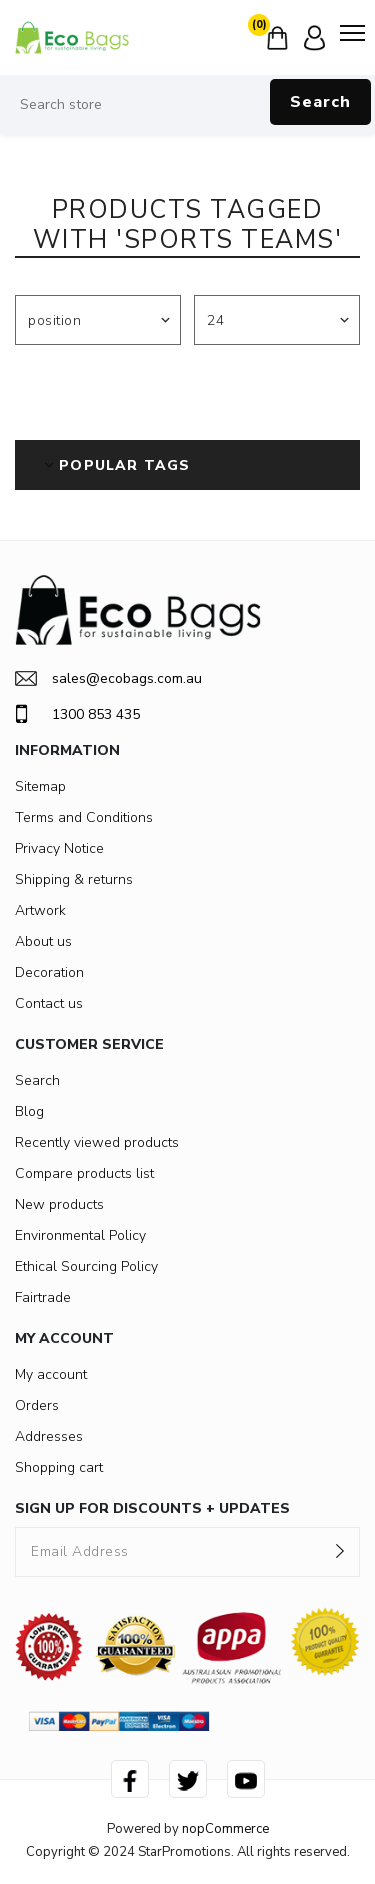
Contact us (49, 1003)
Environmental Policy (80, 1235)
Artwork (40, 910)
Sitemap (40, 786)
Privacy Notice (59, 848)
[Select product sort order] (98, 320)
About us (43, 941)
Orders (37, 1405)
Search (320, 102)
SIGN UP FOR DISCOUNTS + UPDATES (152, 1508)
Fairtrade (43, 1297)
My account (51, 1374)
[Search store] (187, 105)
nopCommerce (225, 1829)
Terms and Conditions (84, 817)
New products (59, 1204)
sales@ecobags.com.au (108, 678)
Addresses (49, 1436)
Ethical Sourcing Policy (86, 1266)
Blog (29, 1111)
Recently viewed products (97, 1142)
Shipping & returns (74, 879)
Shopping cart (59, 1467)
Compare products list (84, 1173)
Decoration (49, 972)
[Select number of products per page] (277, 320)
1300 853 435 (77, 714)
